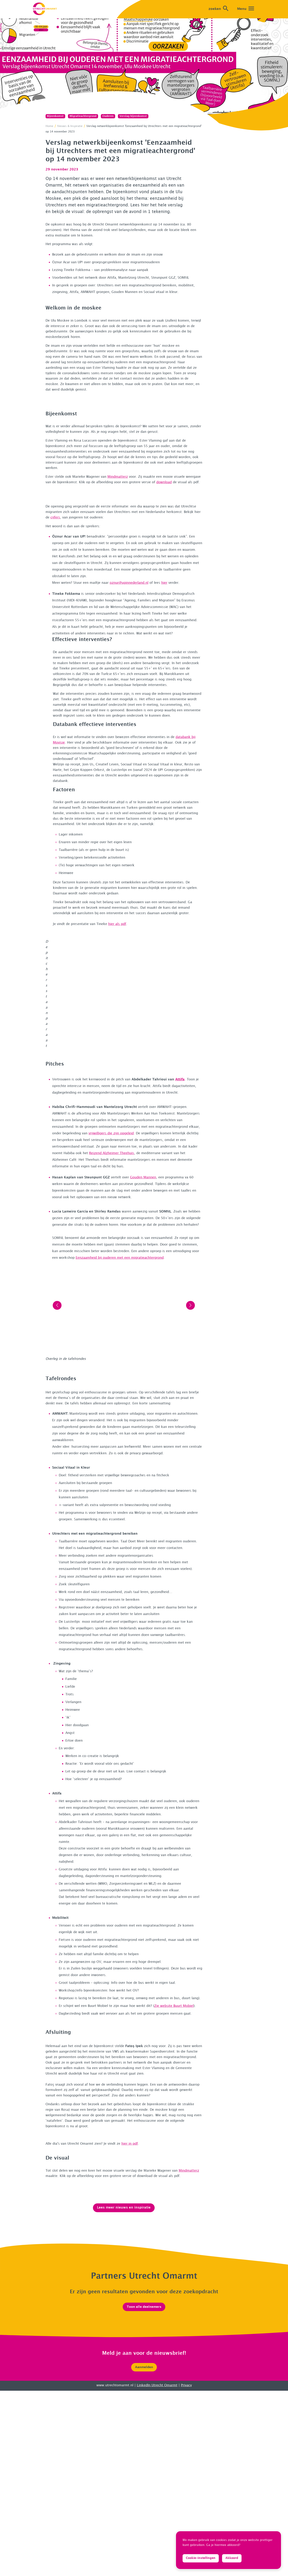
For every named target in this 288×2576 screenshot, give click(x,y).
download (164, 536)
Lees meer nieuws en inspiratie (124, 2342)
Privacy (186, 2522)
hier (164, 701)
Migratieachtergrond (83, 116)
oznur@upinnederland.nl (129, 701)
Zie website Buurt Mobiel (174, 2076)
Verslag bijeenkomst (133, 116)
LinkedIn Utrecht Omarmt (157, 2522)
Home (49, 126)
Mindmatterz (117, 530)
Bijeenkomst (55, 116)
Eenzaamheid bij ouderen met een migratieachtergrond (120, 1328)
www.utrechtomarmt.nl (114, 2522)
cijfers (55, 635)
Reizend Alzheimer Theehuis (111, 1223)
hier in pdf (129, 2214)
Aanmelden (144, 2503)
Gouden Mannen (143, 1247)
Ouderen (108, 116)
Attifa (180, 1149)
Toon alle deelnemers (144, 2442)
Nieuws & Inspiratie (69, 126)
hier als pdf (117, 1042)
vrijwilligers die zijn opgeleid (111, 1203)
